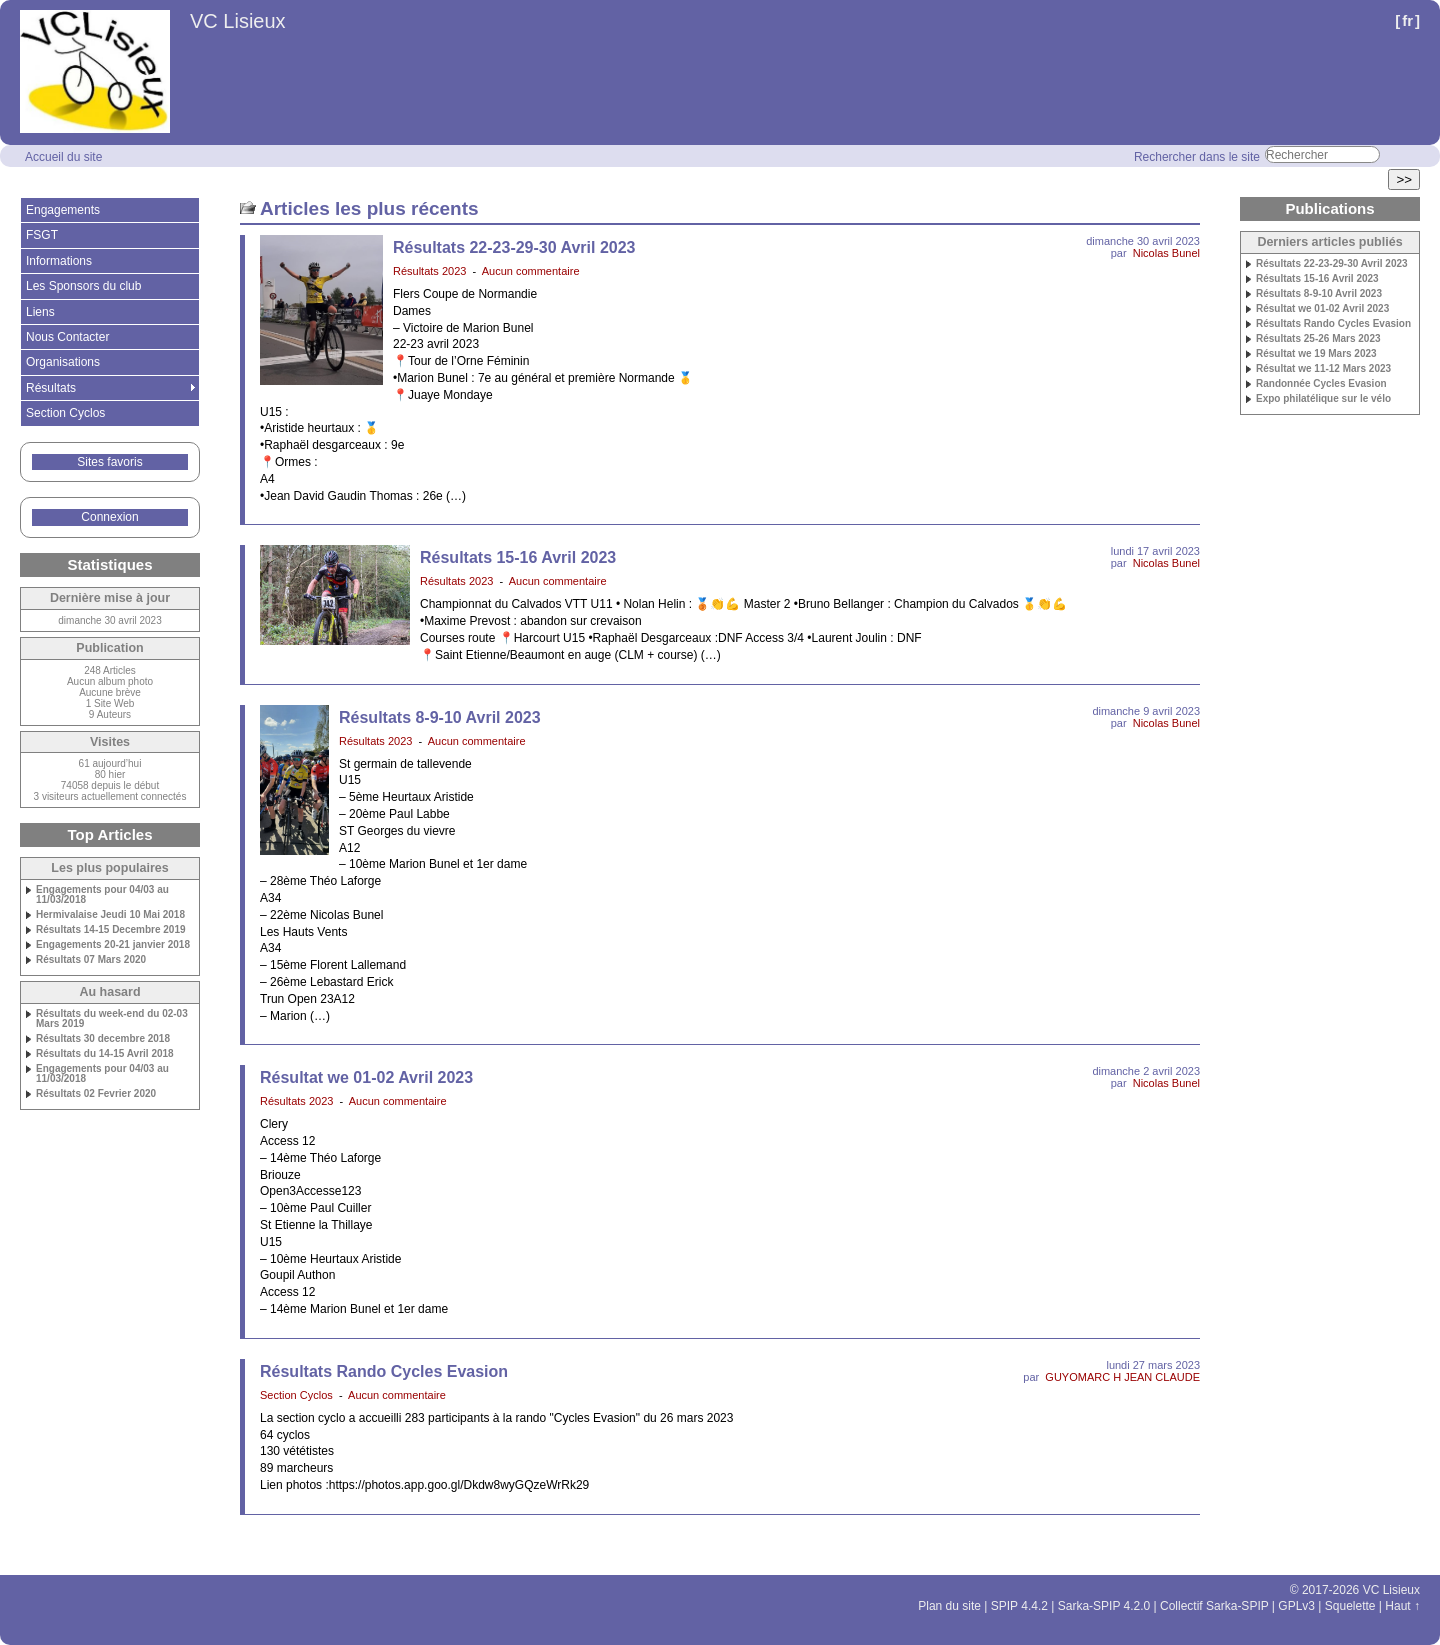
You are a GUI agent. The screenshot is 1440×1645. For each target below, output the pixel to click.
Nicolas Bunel (1166, 253)
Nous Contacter (67, 337)
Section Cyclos (296, 1395)
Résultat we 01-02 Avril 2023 (366, 1077)
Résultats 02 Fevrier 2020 (96, 1094)
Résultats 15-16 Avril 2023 (518, 557)
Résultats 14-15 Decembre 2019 (111, 930)
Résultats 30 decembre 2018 (103, 1039)
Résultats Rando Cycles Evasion (384, 1371)
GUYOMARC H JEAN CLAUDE (1122, 1377)
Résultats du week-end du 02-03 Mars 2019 (112, 1019)
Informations (59, 261)
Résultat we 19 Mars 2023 (1316, 354)
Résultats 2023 (429, 271)
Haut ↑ (1402, 1606)
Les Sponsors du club (83, 286)
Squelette (1350, 1606)
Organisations (63, 362)
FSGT (42, 235)
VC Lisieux (238, 21)
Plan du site (949, 1606)
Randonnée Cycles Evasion (1321, 384)
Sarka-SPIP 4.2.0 (1104, 1606)
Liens (40, 312)
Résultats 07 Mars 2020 (91, 960)
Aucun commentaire (531, 271)
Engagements (63, 210)
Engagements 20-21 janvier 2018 (113, 945)
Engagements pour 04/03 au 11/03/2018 (102, 895)
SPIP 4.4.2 (1019, 1606)
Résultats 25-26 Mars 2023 (1318, 339)
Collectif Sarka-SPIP (1214, 1606)
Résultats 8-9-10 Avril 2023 (440, 717)
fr (1407, 20)
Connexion (109, 517)
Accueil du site (63, 157)
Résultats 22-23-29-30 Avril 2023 (514, 247)
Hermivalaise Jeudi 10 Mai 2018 (110, 915)
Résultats (51, 388)
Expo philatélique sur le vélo (1323, 399)
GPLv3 (1296, 1606)
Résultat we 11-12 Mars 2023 (1323, 369)
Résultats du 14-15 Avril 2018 (105, 1054)
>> (1404, 179)
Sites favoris (109, 462)
